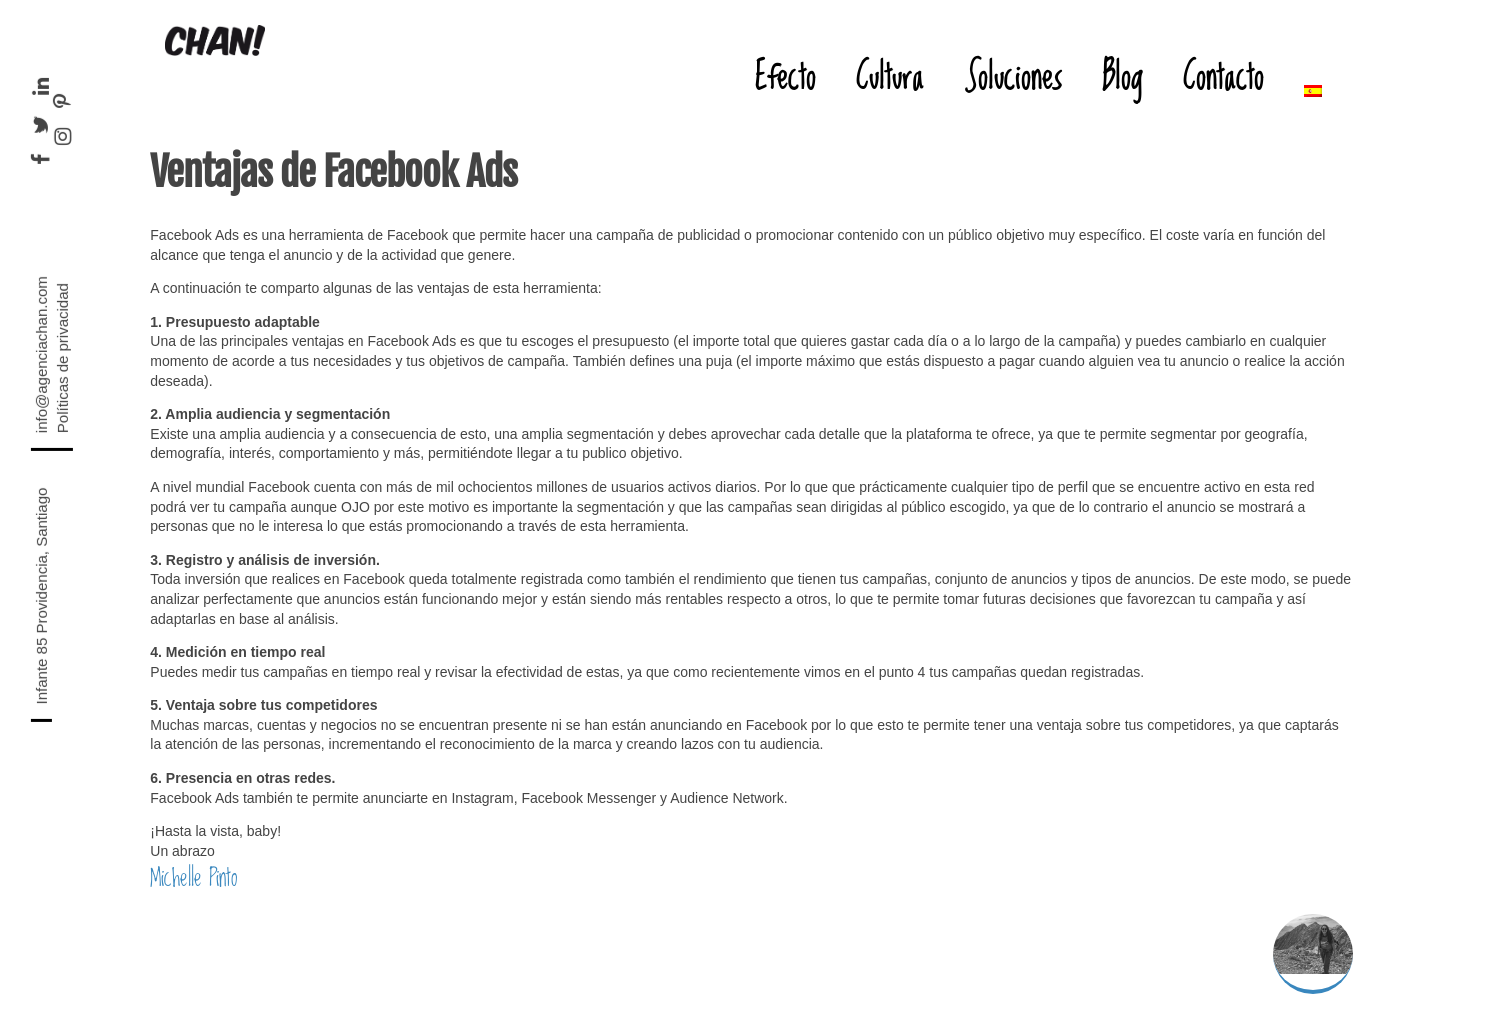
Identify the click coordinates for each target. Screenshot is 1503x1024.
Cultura (890, 75)
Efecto (785, 75)
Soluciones (1013, 75)
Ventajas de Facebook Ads (333, 172)
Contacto (1223, 75)
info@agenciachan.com (41, 354)
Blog (1122, 75)
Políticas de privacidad (62, 358)
